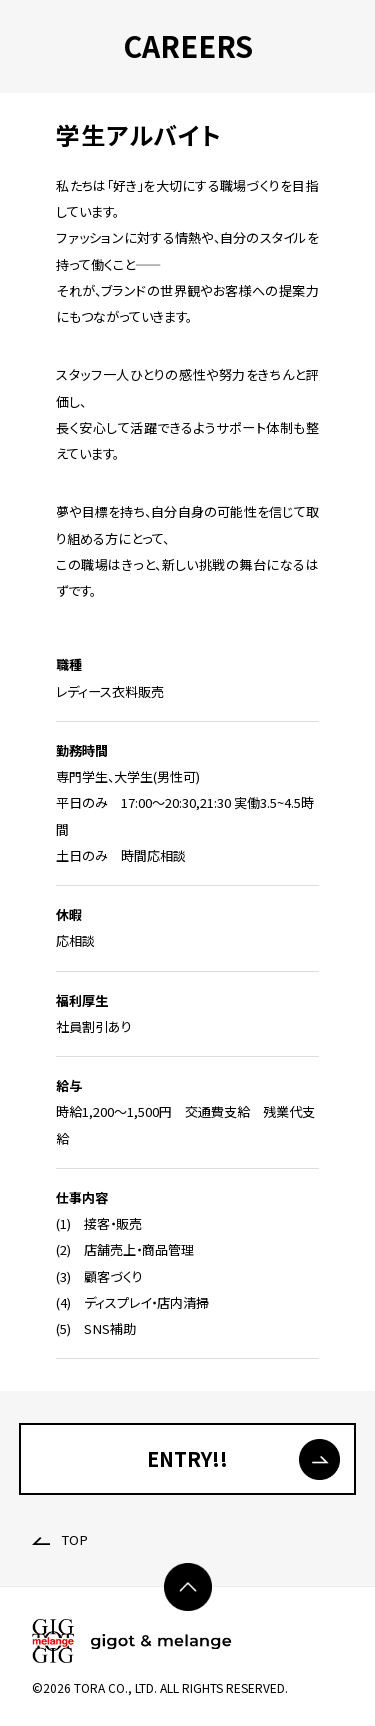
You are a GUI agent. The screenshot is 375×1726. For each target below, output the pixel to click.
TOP (60, 1539)
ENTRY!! (187, 1458)
